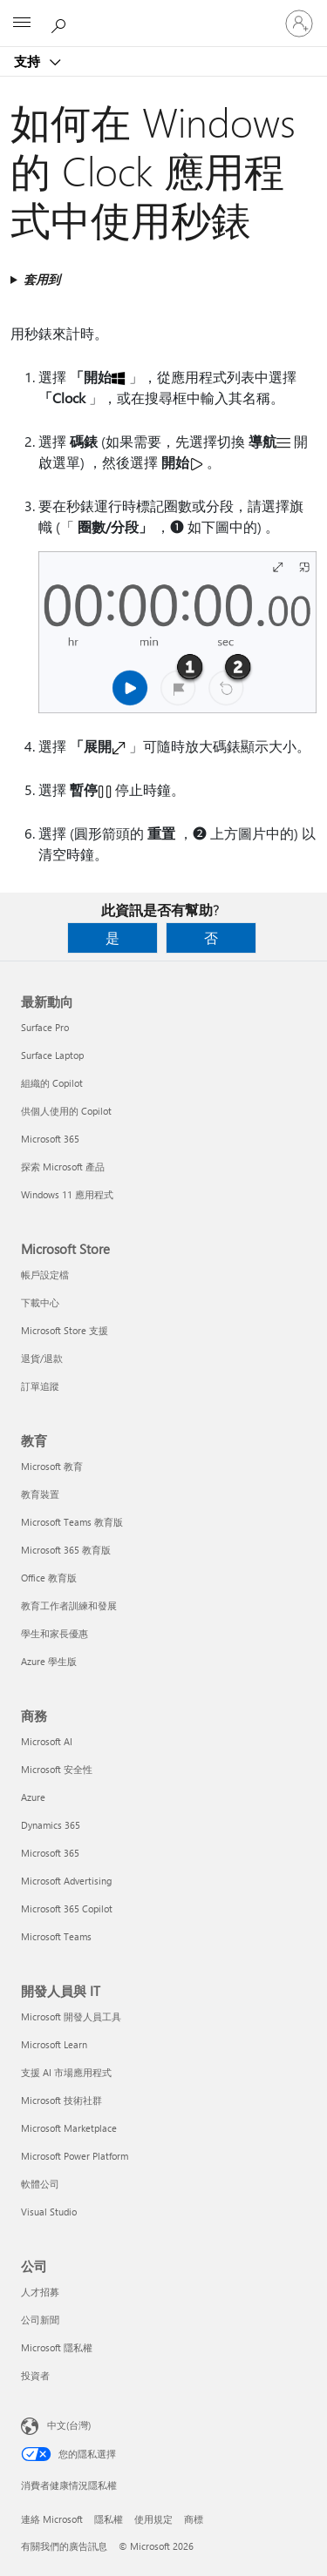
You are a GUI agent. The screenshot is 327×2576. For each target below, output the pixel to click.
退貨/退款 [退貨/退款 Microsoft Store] (42, 1358)
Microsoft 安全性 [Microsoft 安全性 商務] (56, 1769)
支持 (29, 61)
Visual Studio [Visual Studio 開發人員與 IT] (49, 2211)
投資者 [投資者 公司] (35, 2375)
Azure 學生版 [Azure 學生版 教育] (49, 1661)
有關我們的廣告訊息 (64, 2545)
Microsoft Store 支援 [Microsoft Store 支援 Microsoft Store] (64, 1330)
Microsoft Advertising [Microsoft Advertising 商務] (66, 1880)
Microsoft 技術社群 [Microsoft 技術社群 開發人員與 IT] (61, 2100)
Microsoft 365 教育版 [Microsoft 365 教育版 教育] (66, 1549)
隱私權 (108, 2518)
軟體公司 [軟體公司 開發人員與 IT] (40, 2183)
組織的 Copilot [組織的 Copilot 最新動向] (52, 1082)
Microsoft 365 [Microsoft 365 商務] (50, 1852)
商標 (193, 2518)
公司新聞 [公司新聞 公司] (40, 2319)
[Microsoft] (163, 13)
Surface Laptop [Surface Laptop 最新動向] (52, 1055)
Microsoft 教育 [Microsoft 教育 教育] (52, 1466)
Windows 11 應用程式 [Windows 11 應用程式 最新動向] (67, 1194)
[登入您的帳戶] (299, 23)
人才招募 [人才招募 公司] (40, 2291)
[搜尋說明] (61, 23)
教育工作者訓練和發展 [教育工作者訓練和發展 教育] (69, 1605)
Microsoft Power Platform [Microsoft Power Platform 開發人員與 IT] (74, 2155)
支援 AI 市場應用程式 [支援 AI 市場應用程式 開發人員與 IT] (66, 2072)
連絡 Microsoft (52, 2518)
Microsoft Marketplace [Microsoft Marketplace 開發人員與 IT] (69, 2127)
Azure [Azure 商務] (33, 1797)
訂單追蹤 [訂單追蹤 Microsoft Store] (40, 1386)
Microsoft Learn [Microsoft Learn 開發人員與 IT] (54, 2044)
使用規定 (153, 2518)
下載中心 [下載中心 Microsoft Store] (40, 1302)
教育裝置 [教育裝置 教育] (40, 1493)
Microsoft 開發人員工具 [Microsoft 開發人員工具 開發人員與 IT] (71, 2016)
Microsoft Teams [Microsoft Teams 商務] (56, 1936)
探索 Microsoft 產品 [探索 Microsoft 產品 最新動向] (63, 1166)
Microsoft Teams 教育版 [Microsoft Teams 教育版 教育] (72, 1521)
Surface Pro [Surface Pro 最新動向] (45, 1027)
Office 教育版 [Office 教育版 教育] (49, 1577)
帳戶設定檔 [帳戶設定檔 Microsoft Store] (45, 1274)
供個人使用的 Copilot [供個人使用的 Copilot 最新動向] (66, 1110)
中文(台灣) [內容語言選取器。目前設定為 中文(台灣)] (69, 2424)
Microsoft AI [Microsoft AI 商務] (46, 1741)
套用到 (42, 279)
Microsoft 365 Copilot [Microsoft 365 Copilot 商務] (66, 1908)
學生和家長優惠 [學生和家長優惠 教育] (54, 1633)
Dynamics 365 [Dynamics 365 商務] (50, 1824)
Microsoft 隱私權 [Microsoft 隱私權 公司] (56, 2347)
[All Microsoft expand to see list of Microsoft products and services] (22, 23)
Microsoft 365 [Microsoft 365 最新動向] (50, 1138)
